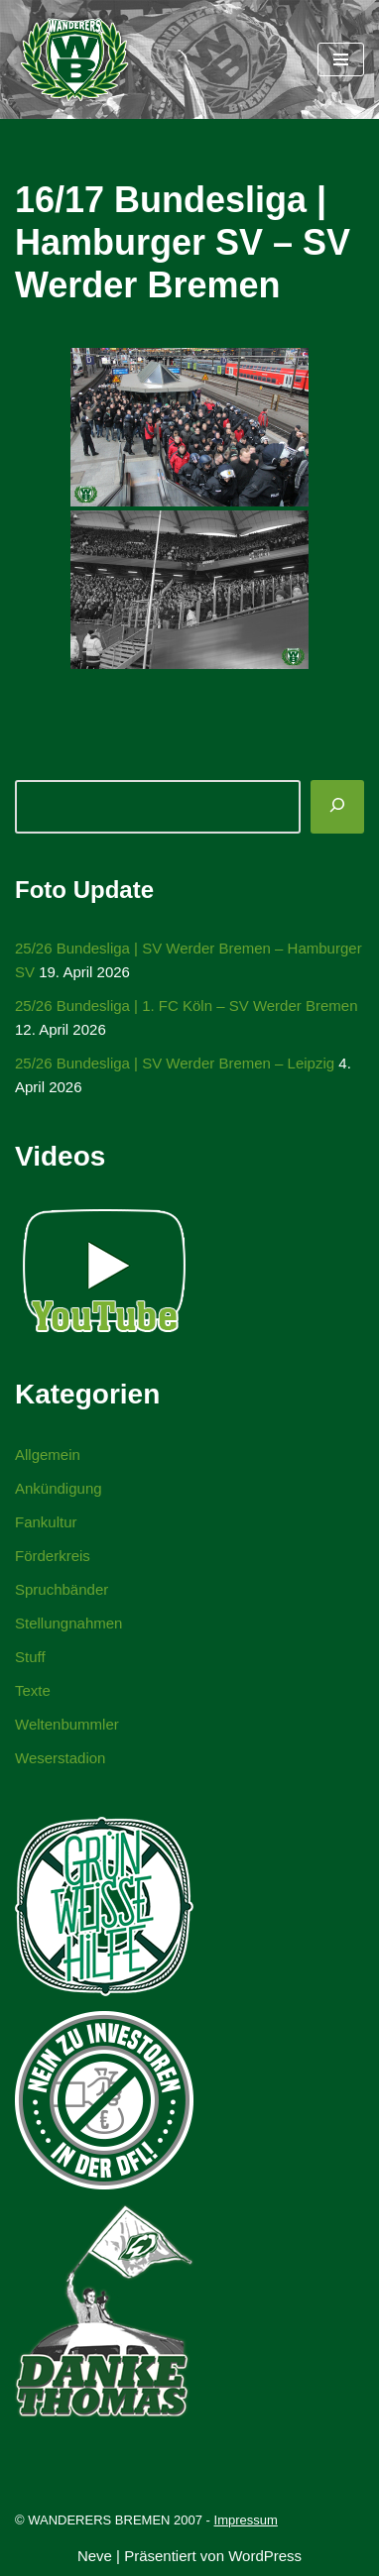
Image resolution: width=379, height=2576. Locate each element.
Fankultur (46, 1521)
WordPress (265, 2555)
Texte (33, 1690)
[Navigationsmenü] (340, 59)
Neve (94, 2555)
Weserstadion (60, 1757)
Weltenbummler (67, 1724)
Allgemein (47, 1454)
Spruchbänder (61, 1589)
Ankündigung (58, 1488)
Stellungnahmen (68, 1623)
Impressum (246, 2520)
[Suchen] (337, 807)
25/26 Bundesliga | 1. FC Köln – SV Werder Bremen (186, 1005)
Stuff (30, 1656)
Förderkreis (52, 1555)
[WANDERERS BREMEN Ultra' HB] (74, 59)
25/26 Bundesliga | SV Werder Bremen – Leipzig (174, 1063)
